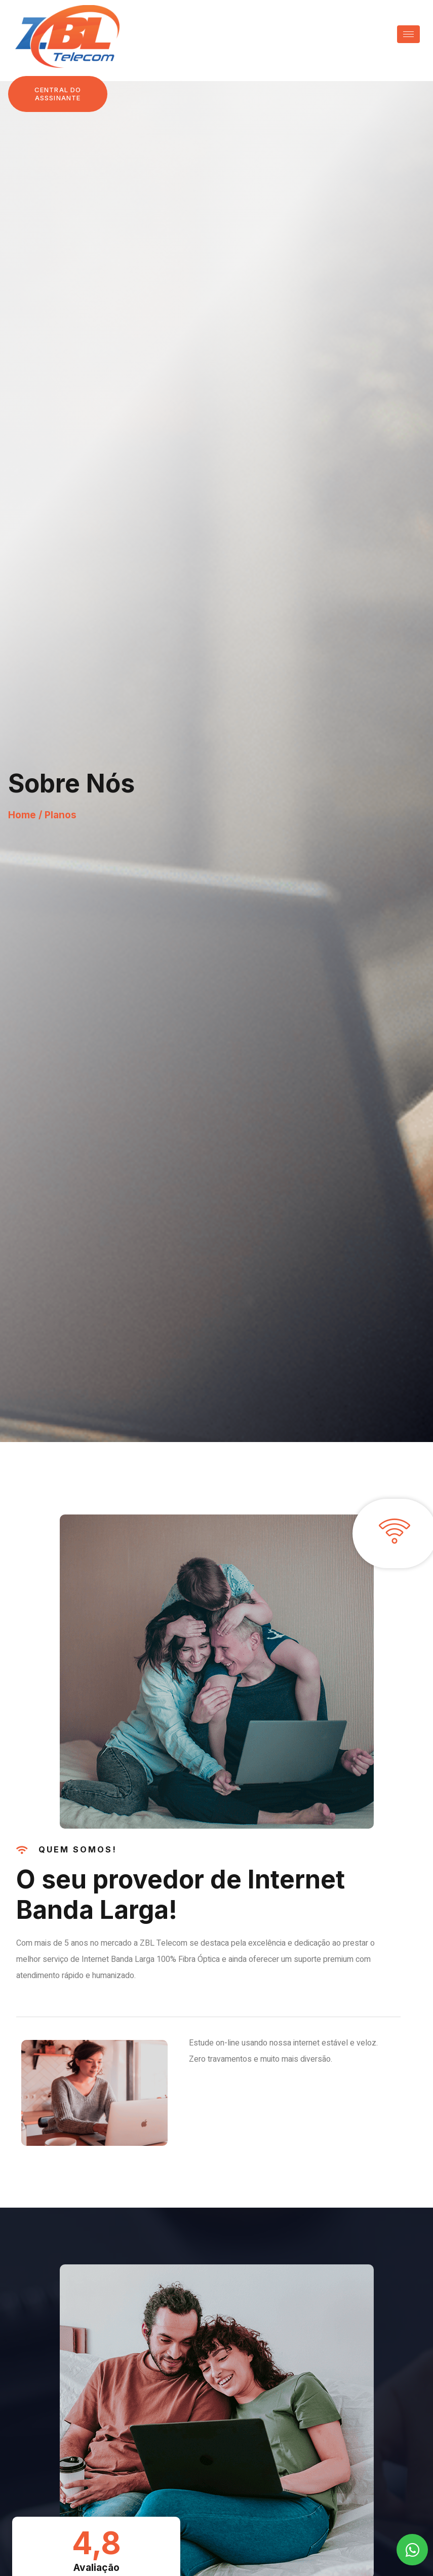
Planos (60, 815)
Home (22, 815)
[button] (57, 94)
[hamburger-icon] (408, 34)
